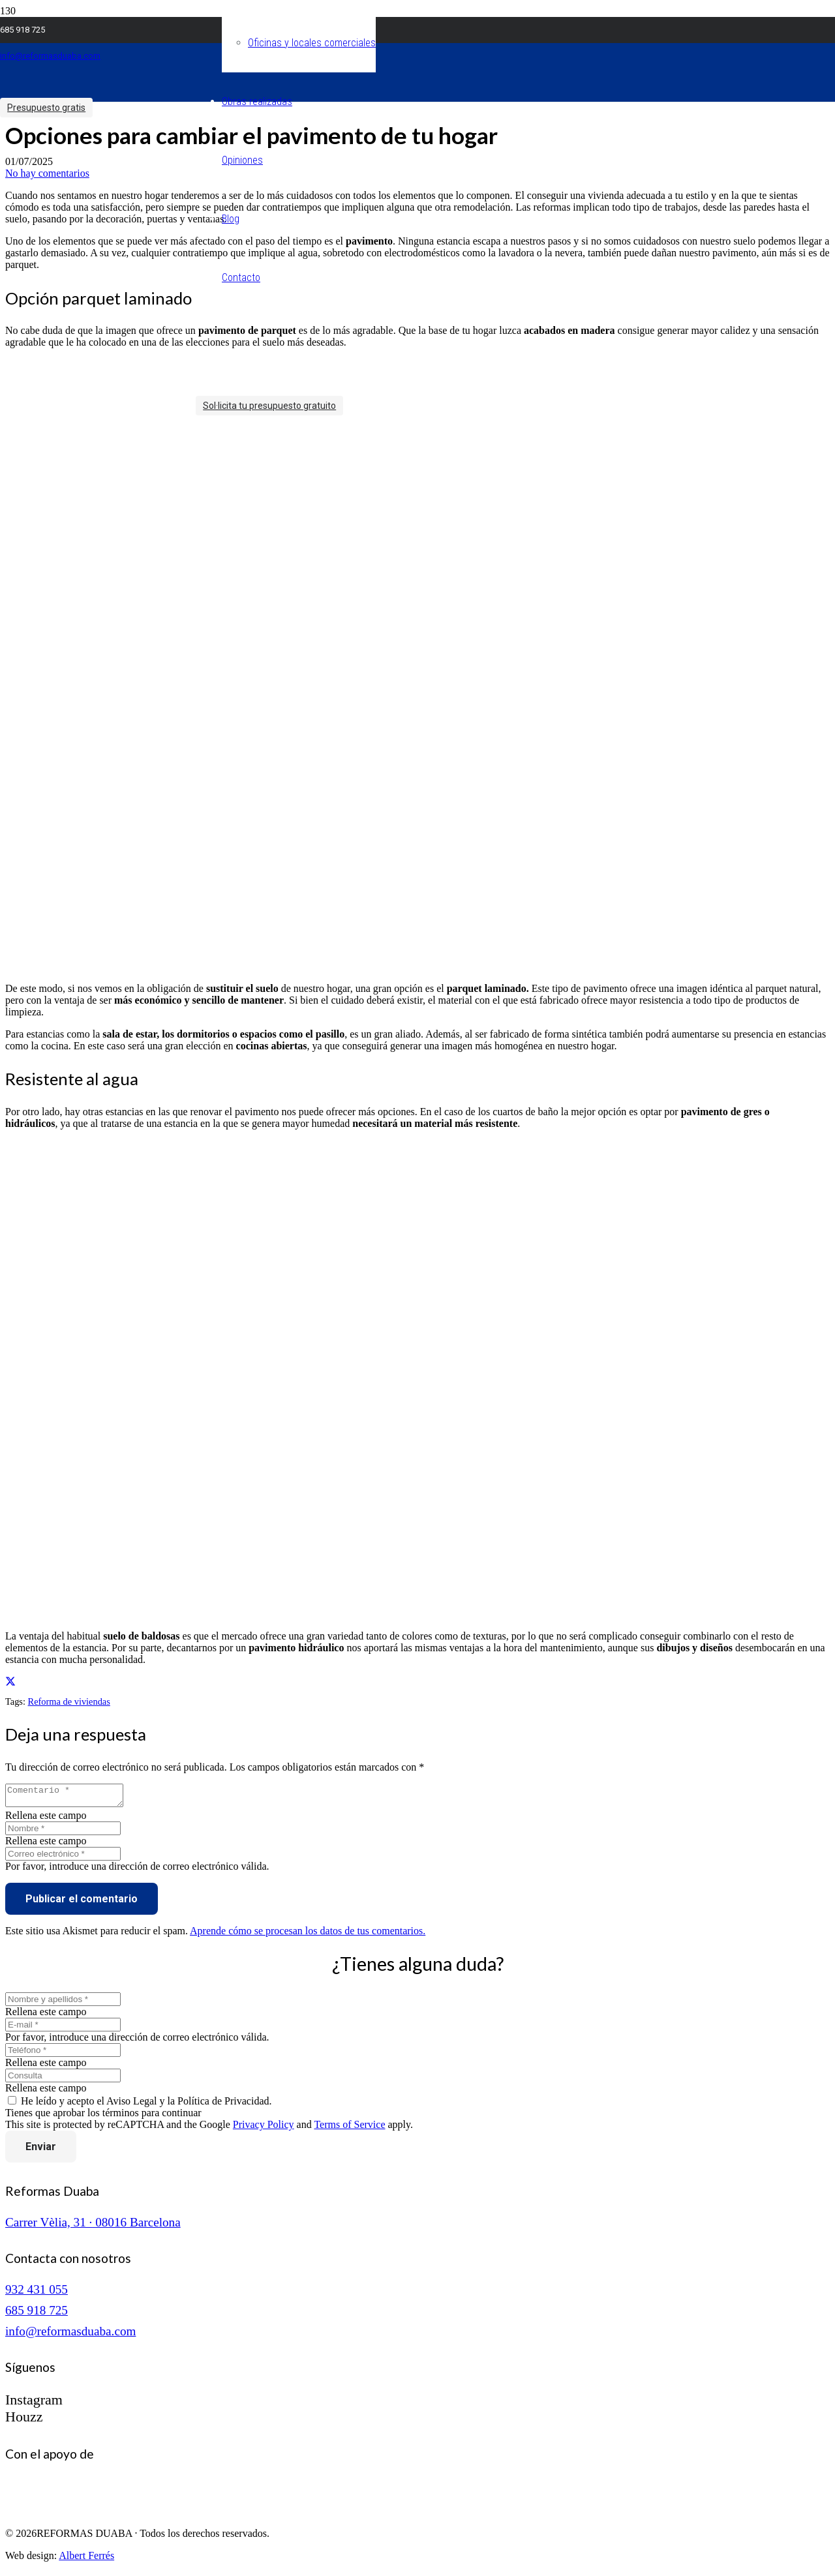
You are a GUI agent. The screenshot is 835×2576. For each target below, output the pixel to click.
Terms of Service (349, 2128)
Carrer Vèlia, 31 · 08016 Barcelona (93, 2226)
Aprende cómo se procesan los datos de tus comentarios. (307, 1934)
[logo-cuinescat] (70, 2515)
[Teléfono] (63, 2054)
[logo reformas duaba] (98, 112)
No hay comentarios (47, 173)
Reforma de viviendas (69, 1701)
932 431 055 (36, 2293)
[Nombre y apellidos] (63, 2003)
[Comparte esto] (10, 1681)
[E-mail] (63, 2028)
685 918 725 (36, 2314)
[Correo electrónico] (63, 1858)
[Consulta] (63, 2079)
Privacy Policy (263, 2128)
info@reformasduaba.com (70, 2335)
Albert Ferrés (86, 2559)
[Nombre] (63, 1832)
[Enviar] (40, 2150)
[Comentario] (70, 1797)
